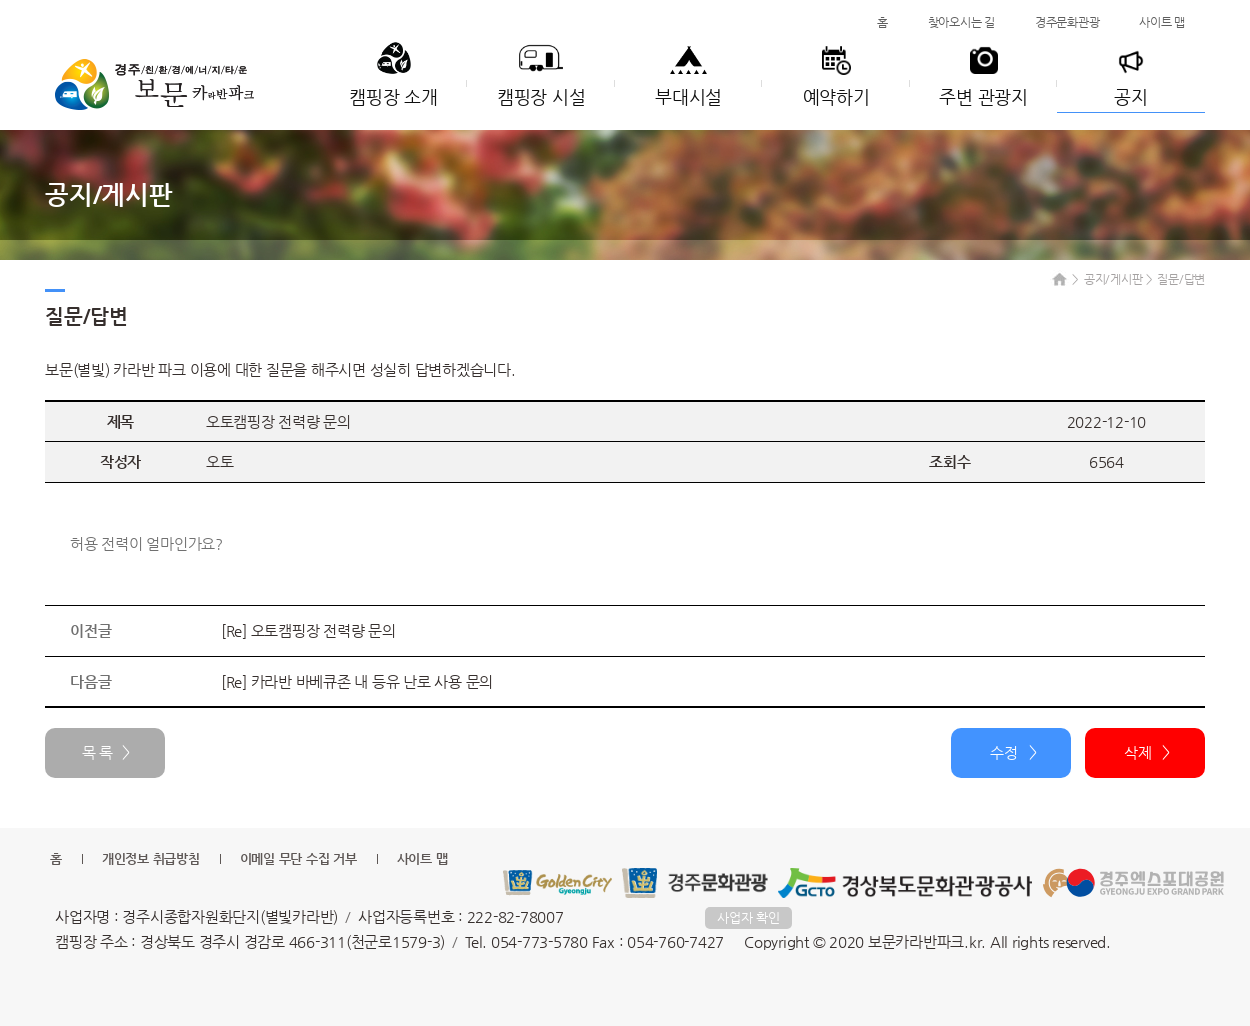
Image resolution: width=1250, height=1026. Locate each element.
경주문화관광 (1067, 22)
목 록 (97, 752)
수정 (1004, 752)
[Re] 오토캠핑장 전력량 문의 (308, 630)
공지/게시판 (1113, 279)
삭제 (1138, 752)
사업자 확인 (748, 917)
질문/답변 (1181, 279)
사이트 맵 (1162, 22)
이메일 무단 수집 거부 (298, 858)
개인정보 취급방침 (151, 858)
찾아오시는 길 (961, 22)
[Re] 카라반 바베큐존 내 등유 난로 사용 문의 (357, 681)
